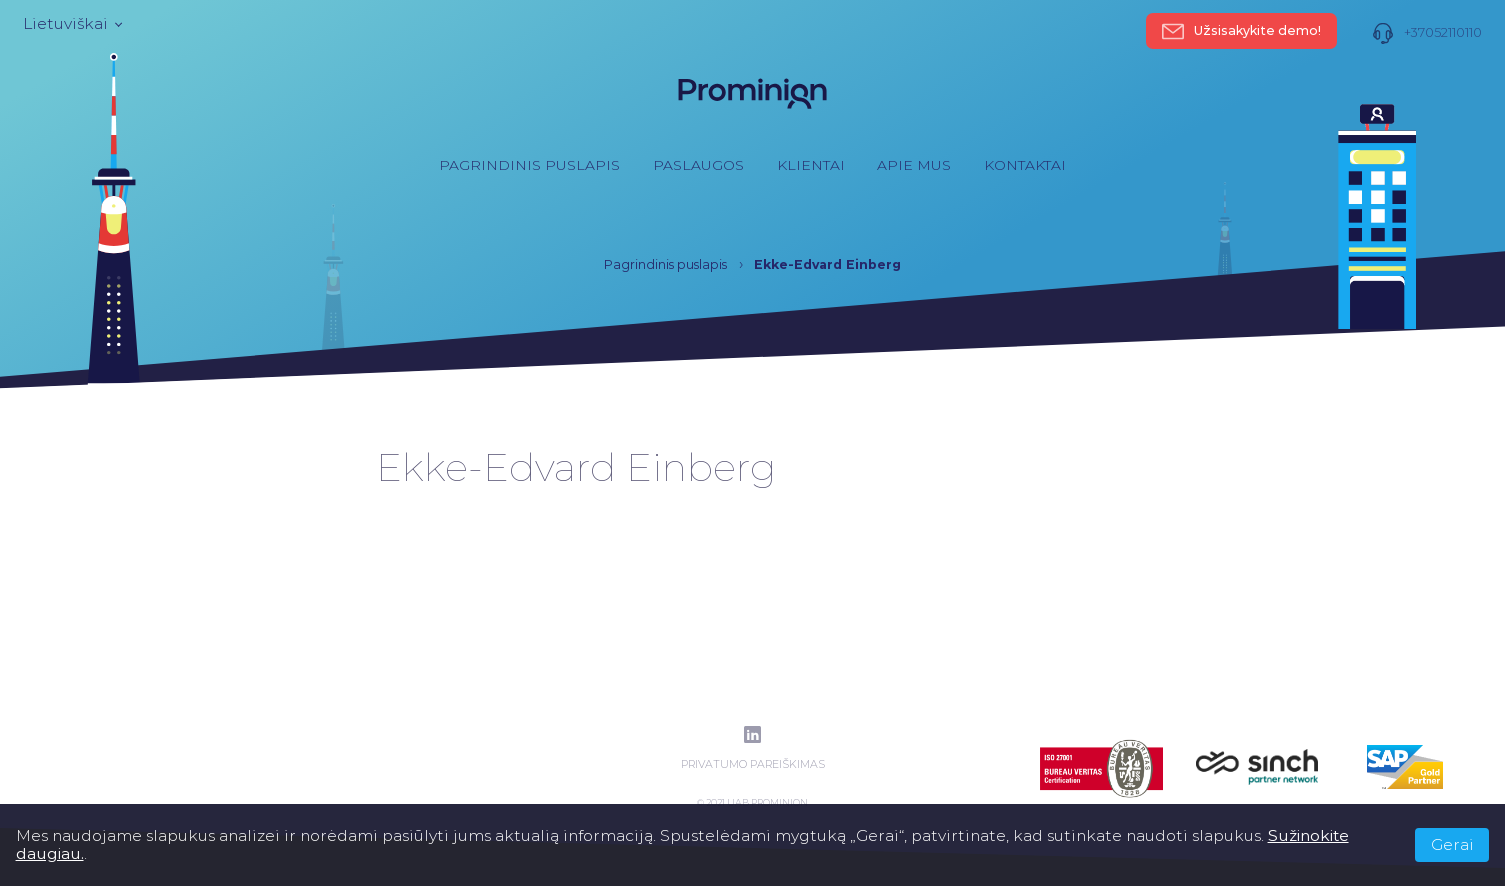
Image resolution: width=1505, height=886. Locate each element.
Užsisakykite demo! (1241, 31)
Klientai (811, 165)
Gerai (1452, 844)
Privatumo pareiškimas (753, 764)
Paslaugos (698, 165)
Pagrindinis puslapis (529, 165)
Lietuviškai (71, 24)
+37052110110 (1427, 33)
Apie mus (914, 165)
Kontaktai (1025, 165)
